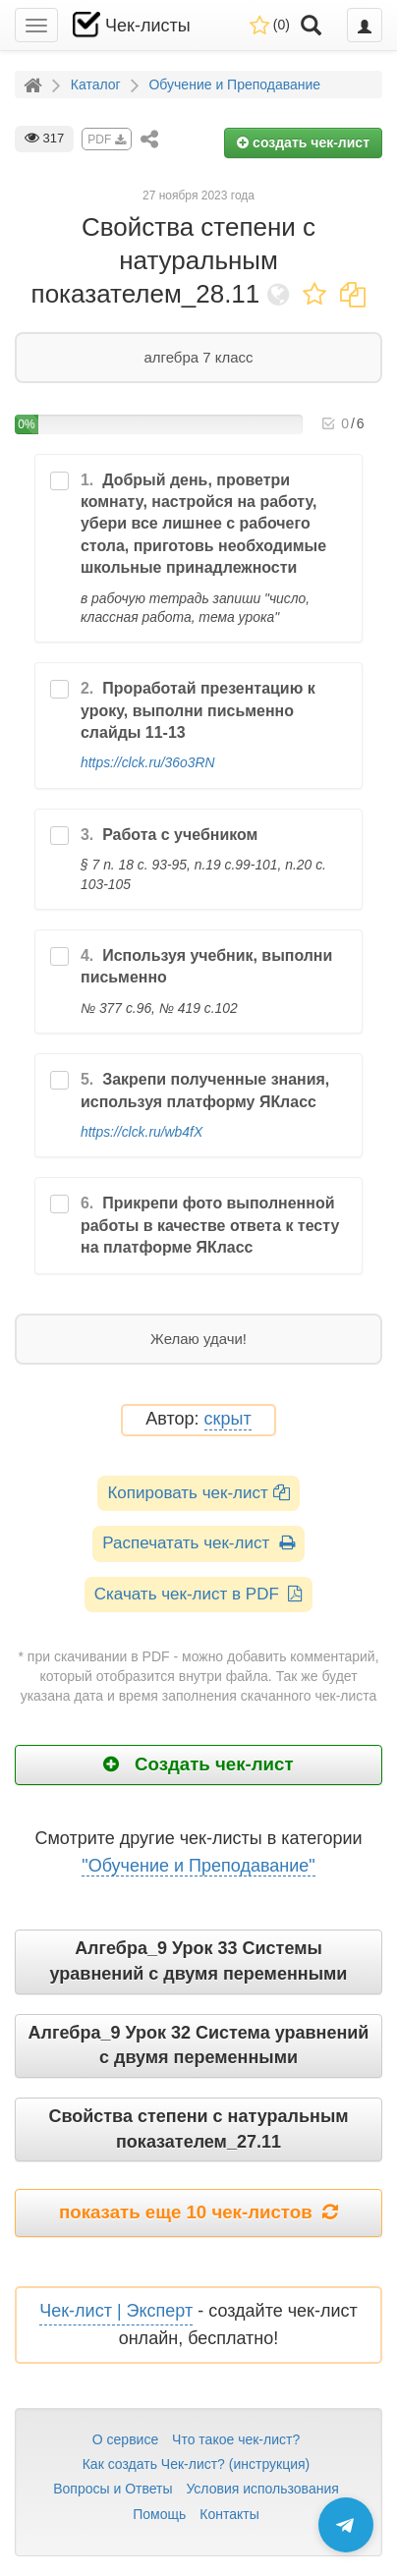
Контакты (228, 2514)
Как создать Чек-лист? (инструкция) (197, 2464)
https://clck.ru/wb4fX (141, 1132)
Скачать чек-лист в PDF (199, 1594)
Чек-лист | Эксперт (116, 2311)
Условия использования (262, 2488)
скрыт (228, 1419)
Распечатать (198, 1543)
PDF (106, 139)
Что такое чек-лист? (236, 2439)
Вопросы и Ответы (112, 2488)
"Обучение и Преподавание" (198, 1866)
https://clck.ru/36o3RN (148, 762)
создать (303, 142)
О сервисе (125, 2439)
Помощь (159, 2514)
